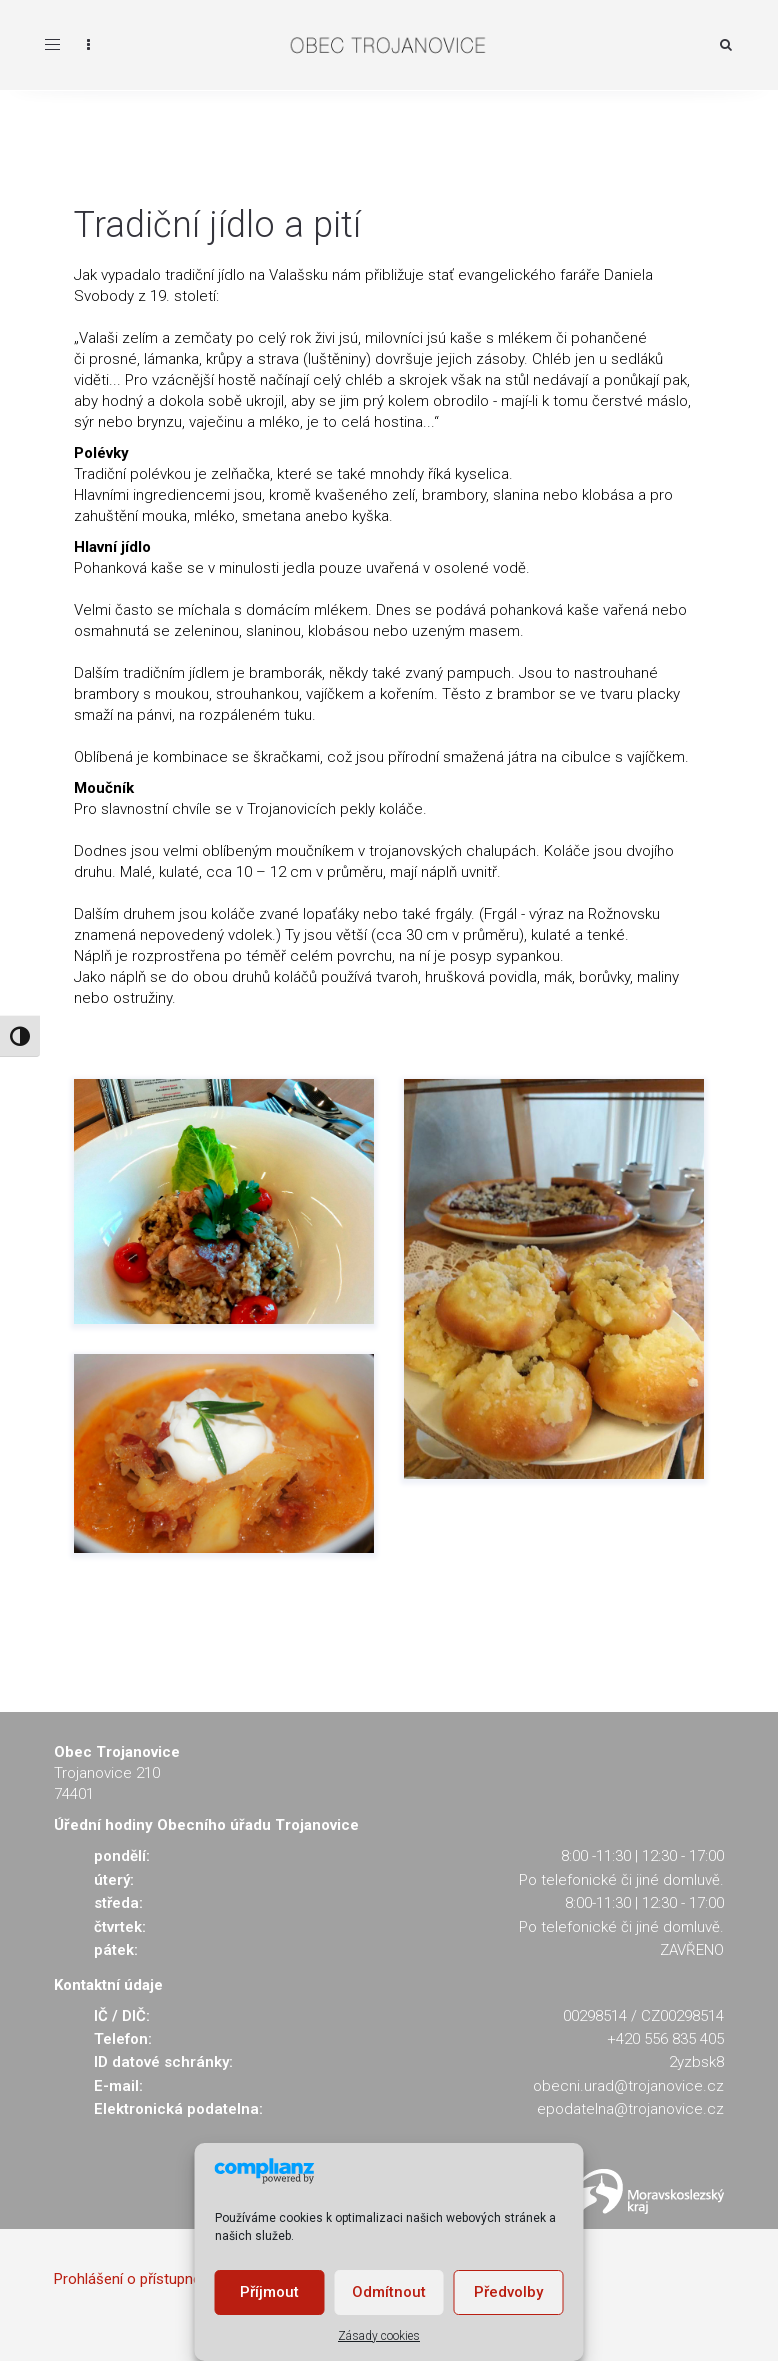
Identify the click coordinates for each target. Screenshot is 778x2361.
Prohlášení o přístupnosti (136, 2279)
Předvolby (508, 2292)
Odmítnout (389, 2292)
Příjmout (269, 2292)
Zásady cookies (379, 2336)
